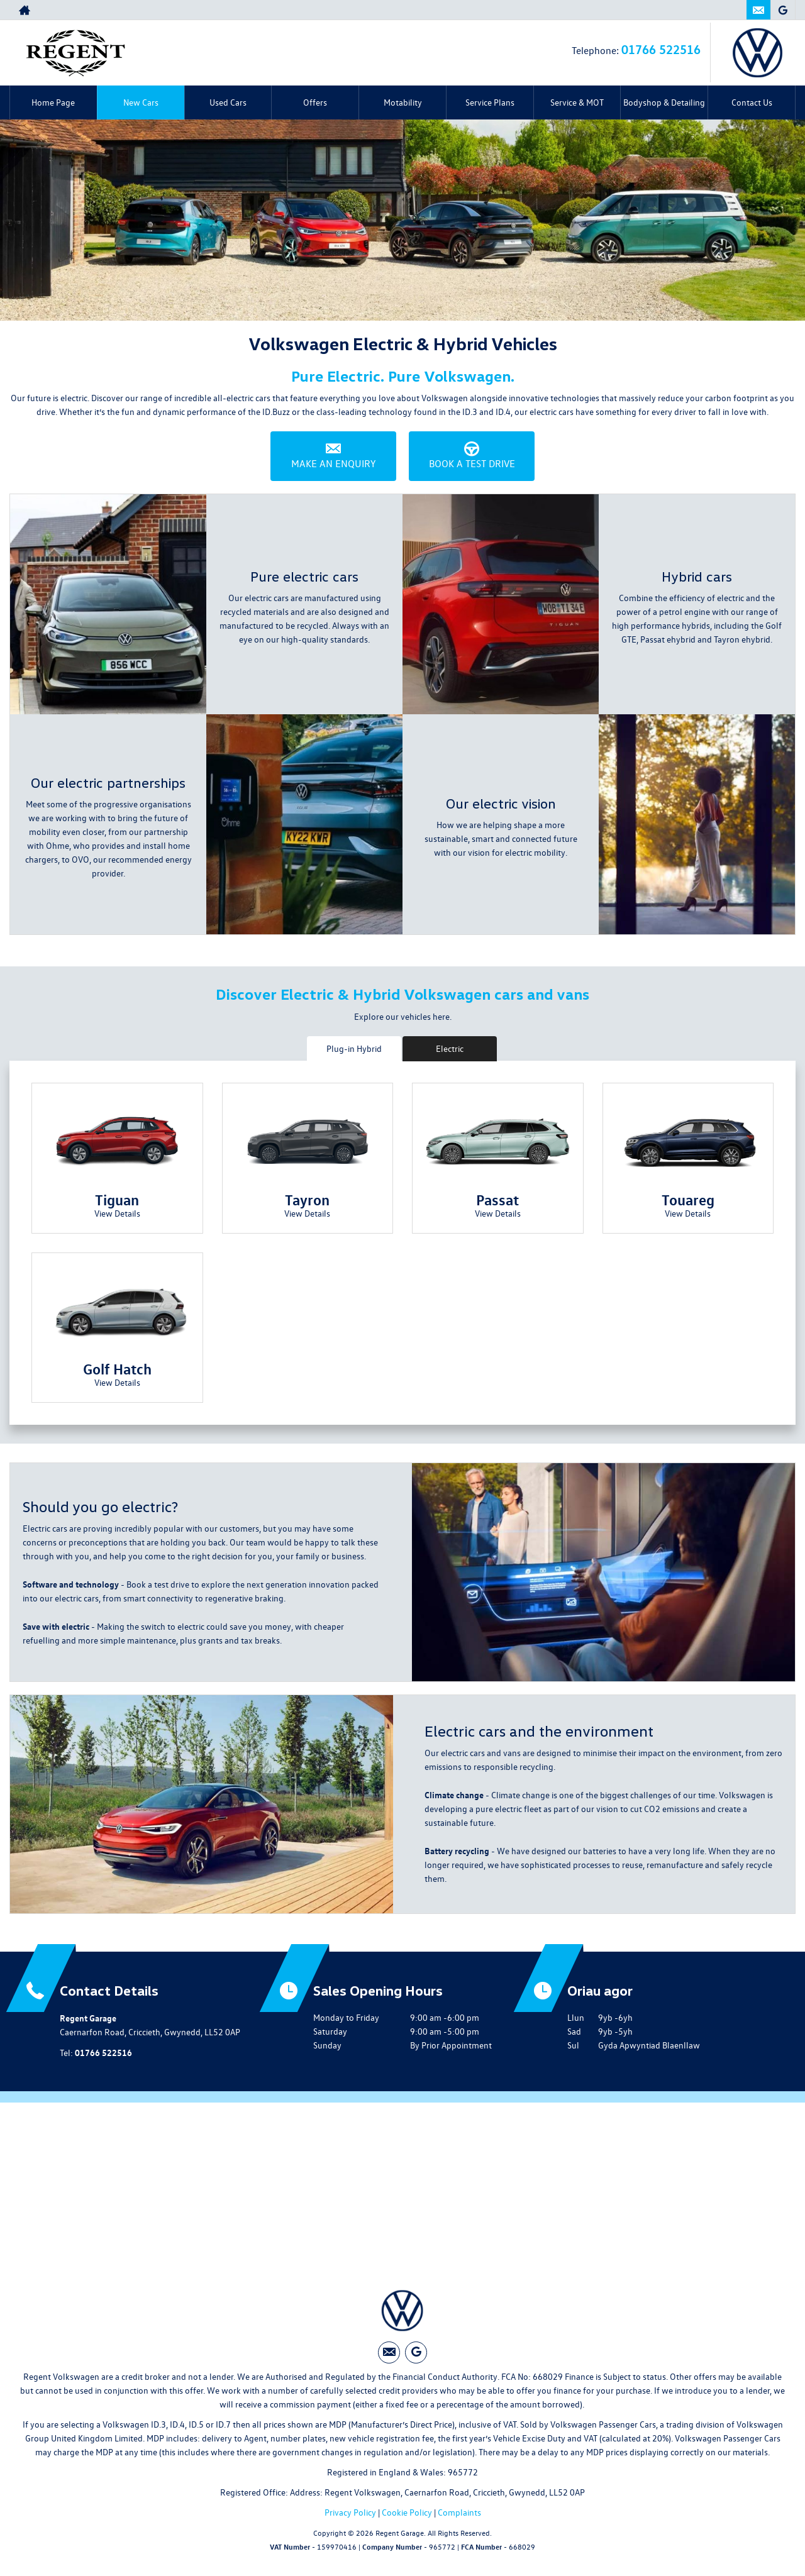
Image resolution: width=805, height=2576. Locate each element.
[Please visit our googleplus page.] (782, 10)
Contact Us (751, 102)
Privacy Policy (350, 2512)
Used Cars (228, 102)
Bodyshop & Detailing (664, 102)
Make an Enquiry (333, 455)
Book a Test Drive (472, 455)
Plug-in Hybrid (354, 1048)
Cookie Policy (407, 2512)
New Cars (140, 102)
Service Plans (489, 102)
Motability (403, 102)
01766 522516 (700, 10)
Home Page (53, 102)
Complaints (459, 2512)
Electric (450, 1048)
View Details (117, 1213)
